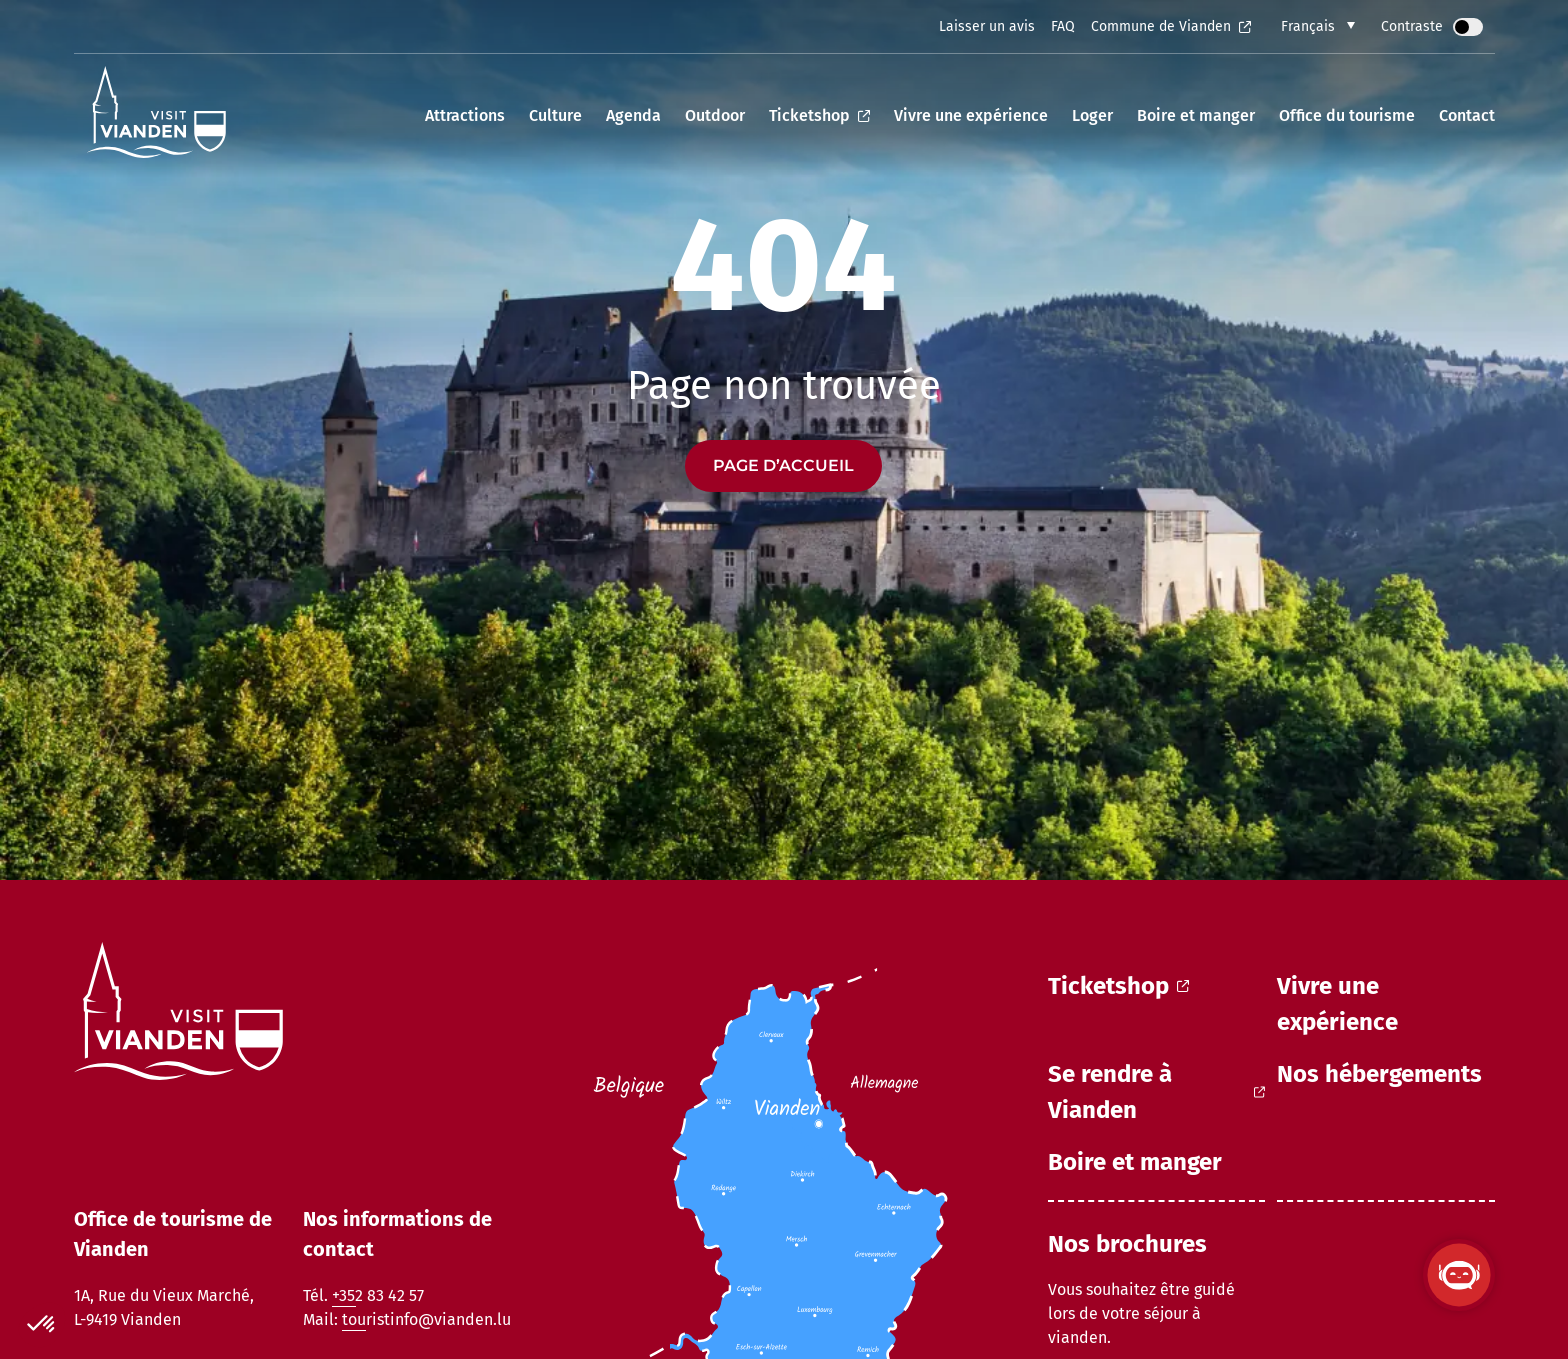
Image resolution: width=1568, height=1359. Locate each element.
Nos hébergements (1379, 1074)
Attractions (465, 115)
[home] (156, 115)
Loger (1092, 115)
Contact (1467, 115)
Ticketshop (819, 115)
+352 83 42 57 (378, 1295)
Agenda (633, 115)
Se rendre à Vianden (1157, 1092)
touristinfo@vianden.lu (426, 1319)
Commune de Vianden (1171, 26)
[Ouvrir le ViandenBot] (1459, 1275)
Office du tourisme (1347, 115)
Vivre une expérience (971, 115)
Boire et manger (1196, 115)
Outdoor (715, 115)
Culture (555, 115)
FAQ (1063, 26)
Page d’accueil (783, 465)
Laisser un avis (987, 26)
